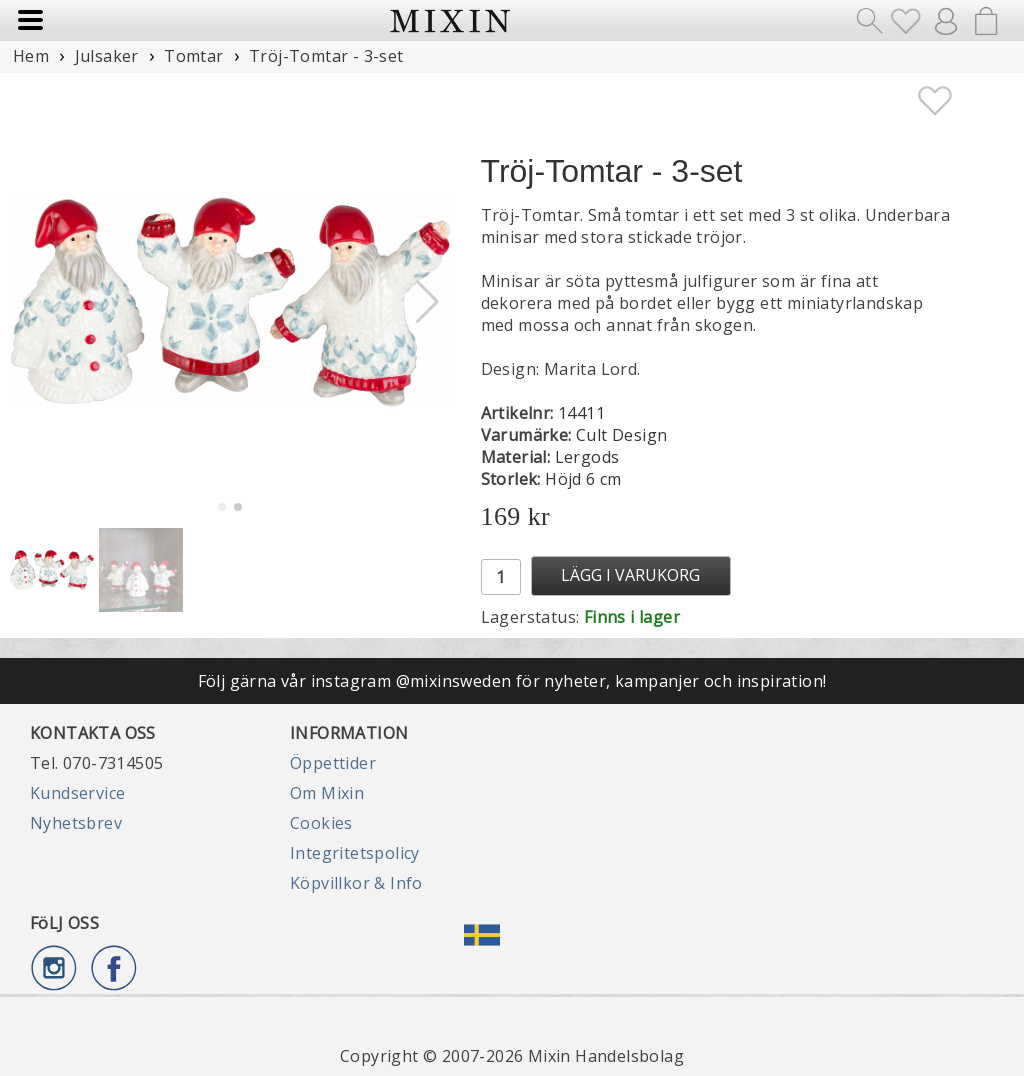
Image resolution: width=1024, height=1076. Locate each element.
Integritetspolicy (355, 853)
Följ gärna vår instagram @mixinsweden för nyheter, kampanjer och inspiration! (512, 681)
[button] (427, 302)
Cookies (321, 823)
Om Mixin (327, 793)
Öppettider (333, 763)
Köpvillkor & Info (356, 883)
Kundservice (77, 793)
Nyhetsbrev (76, 823)
